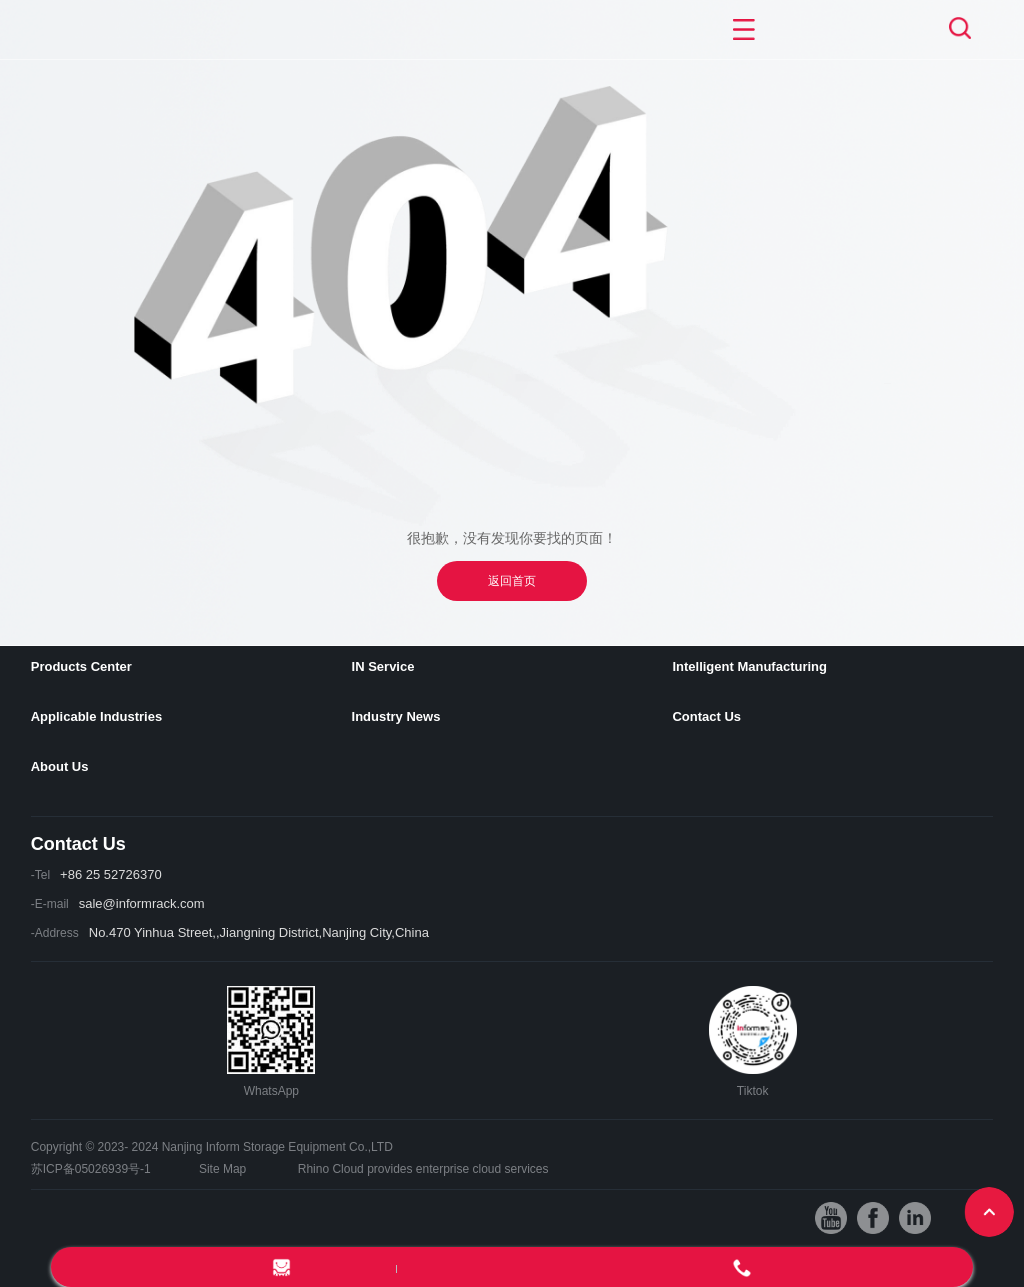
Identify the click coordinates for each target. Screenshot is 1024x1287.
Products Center (81, 666)
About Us (60, 766)
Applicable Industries (96, 716)
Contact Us (706, 716)
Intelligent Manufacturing (749, 666)
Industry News (396, 716)
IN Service (383, 666)
